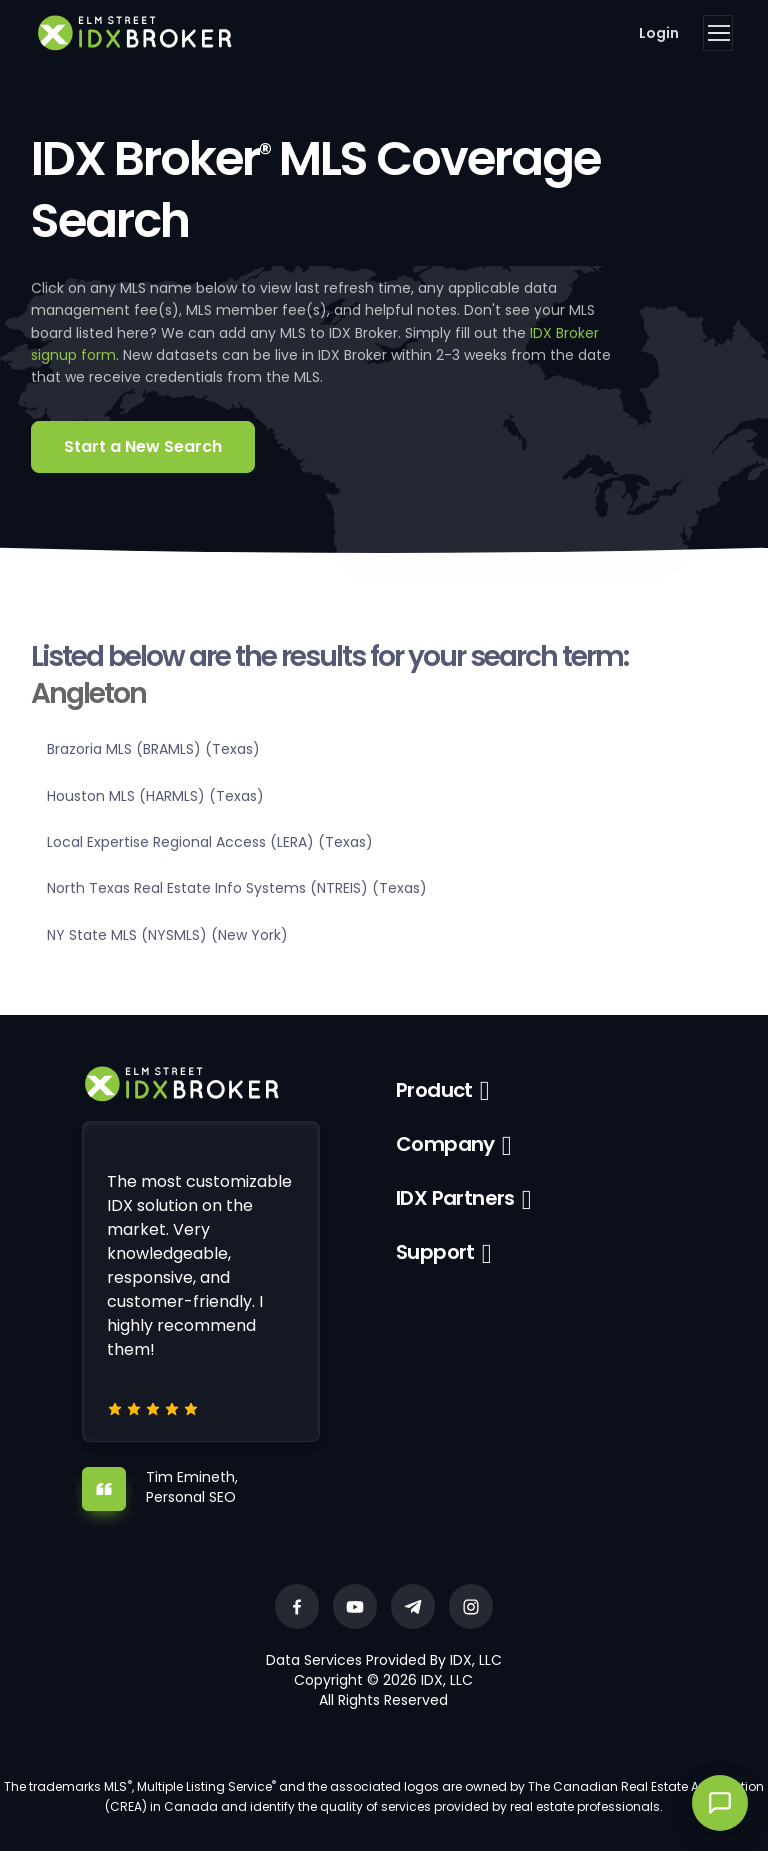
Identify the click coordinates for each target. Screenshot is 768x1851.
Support (435, 1252)
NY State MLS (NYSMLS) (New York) (167, 935)
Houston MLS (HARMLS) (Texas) (155, 796)
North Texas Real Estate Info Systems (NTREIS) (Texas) (237, 888)
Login (659, 33)
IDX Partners (455, 1198)
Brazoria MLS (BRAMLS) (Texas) (153, 749)
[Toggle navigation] (718, 33)
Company (445, 1144)
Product (434, 1090)
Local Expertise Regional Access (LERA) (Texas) (210, 842)
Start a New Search (143, 446)
